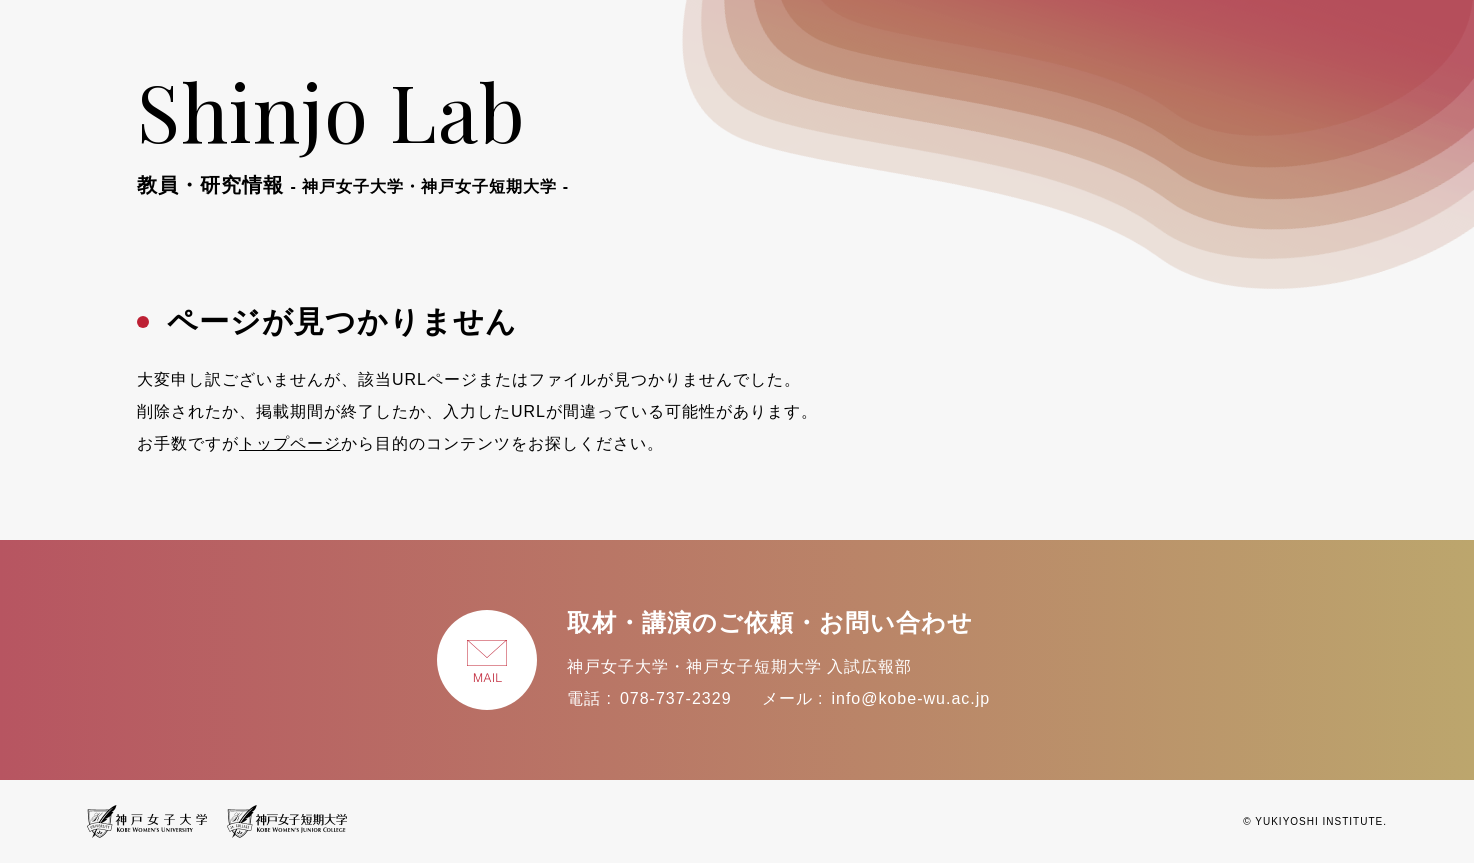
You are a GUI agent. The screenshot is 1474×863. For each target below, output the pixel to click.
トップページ (290, 443)
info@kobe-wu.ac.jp (910, 698)
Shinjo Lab (353, 128)
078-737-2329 (676, 698)
